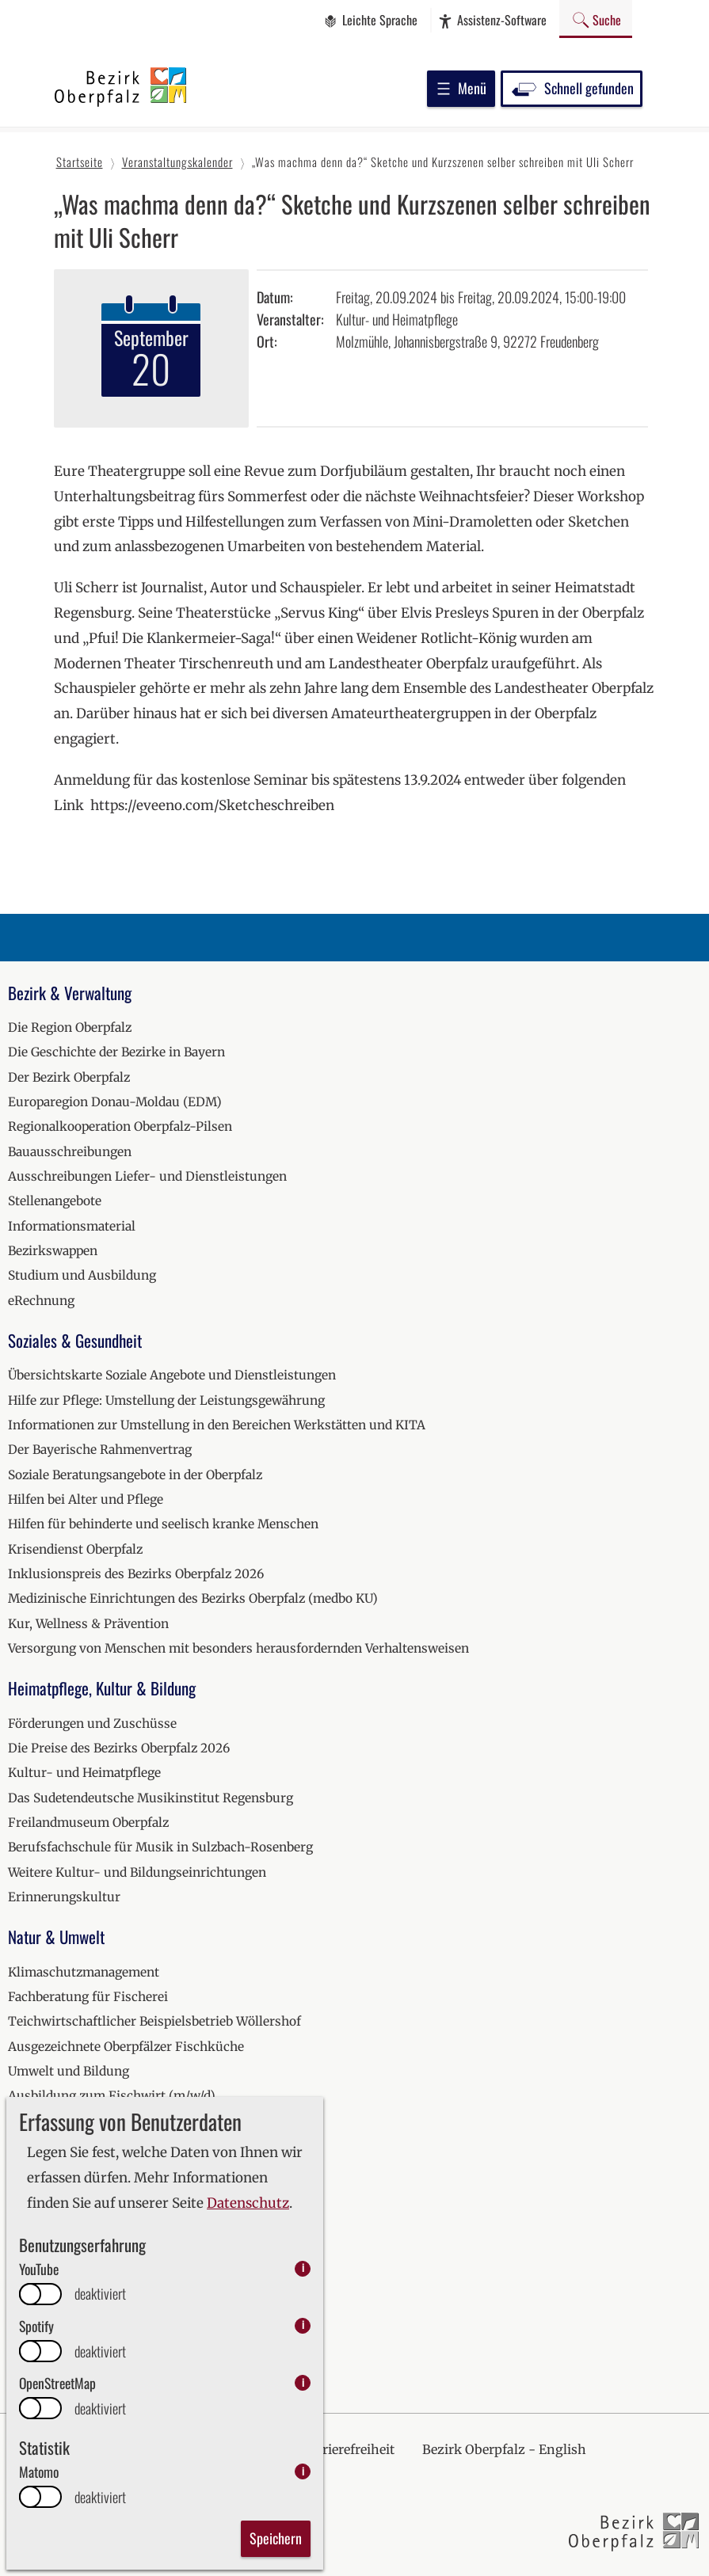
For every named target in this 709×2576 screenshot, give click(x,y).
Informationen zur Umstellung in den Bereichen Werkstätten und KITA (216, 1425)
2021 (21, 2220)
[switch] (40, 2294)
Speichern (276, 2538)
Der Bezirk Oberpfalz (69, 1077)
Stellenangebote (54, 1200)
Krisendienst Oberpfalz (75, 1549)
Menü (461, 88)
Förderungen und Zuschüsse (92, 1723)
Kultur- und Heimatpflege (84, 1772)
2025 (22, 2319)
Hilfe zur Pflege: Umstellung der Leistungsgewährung (166, 1400)
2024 (23, 2295)
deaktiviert (100, 2293)
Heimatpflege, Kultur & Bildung (102, 1687)
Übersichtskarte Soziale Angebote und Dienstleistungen (172, 1375)
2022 (22, 2245)
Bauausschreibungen (70, 1151)
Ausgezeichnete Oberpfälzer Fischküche (126, 2046)
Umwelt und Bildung (68, 2071)
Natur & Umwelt (56, 1936)
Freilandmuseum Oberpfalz (88, 1822)
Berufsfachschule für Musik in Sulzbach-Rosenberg (160, 1847)
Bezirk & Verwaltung (70, 992)
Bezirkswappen (52, 1250)
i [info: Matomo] (303, 2471)
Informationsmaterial (71, 1226)
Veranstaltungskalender (79, 2136)
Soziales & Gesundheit (75, 1340)
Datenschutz (248, 2203)
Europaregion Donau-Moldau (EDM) (115, 1101)
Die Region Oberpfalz (70, 1027)
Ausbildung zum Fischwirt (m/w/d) (111, 2095)
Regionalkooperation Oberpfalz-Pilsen (120, 1126)
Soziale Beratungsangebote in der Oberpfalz (135, 1474)
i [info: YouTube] (303, 2268)
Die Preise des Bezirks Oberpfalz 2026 (119, 1748)
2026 (22, 2344)
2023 (22, 2269)
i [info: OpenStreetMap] (303, 2382)
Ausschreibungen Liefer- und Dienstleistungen (147, 1176)
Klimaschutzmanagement (83, 1972)
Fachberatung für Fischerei (88, 1996)
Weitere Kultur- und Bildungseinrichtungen (137, 1872)
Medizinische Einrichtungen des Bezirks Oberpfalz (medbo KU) (193, 1598)
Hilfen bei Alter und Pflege (85, 1499)
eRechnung (41, 1300)
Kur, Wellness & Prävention (88, 1623)
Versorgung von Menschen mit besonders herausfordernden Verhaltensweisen (238, 1648)
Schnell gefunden (571, 88)
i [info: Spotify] (303, 2325)
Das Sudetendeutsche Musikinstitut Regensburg (150, 1797)
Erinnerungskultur (64, 1896)
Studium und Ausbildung (82, 1275)
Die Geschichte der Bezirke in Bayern (116, 1052)
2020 (23, 2195)
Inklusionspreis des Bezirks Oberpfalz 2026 (136, 1573)
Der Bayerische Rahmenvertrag (100, 1449)
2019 (21, 2170)
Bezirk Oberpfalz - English (504, 2449)
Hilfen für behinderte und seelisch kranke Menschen (163, 1524)
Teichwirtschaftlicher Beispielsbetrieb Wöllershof (154, 2021)
